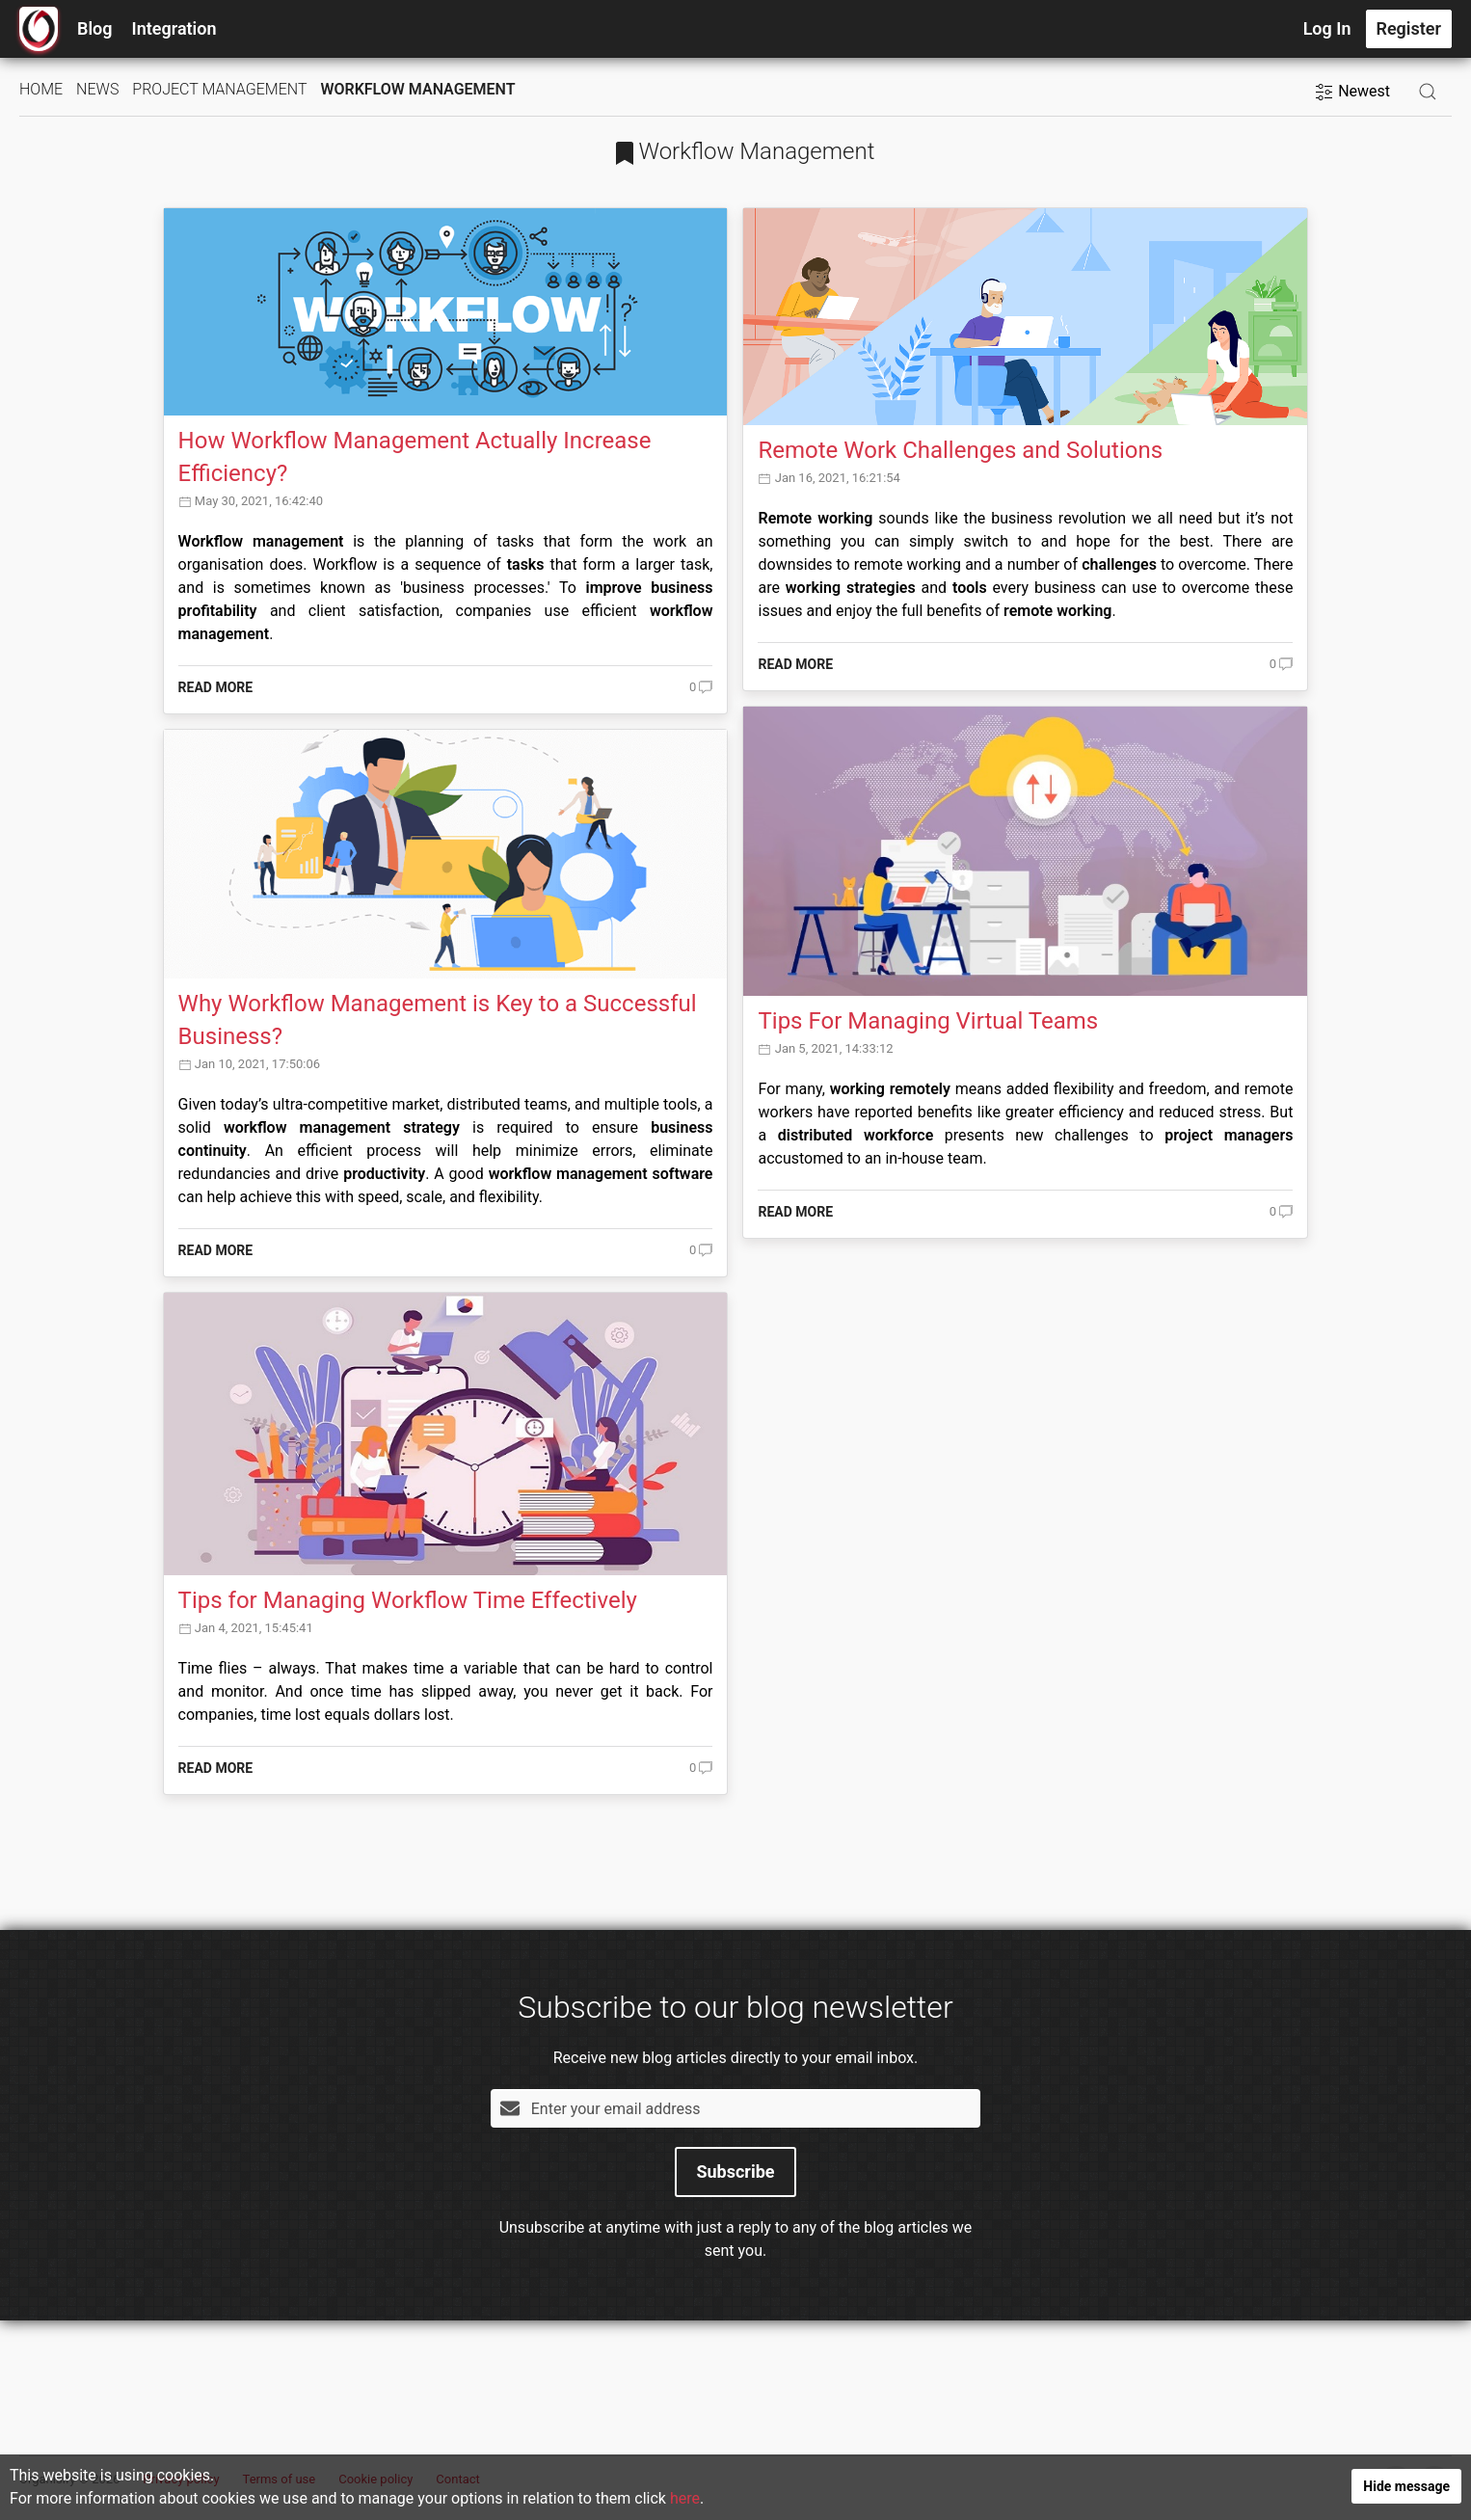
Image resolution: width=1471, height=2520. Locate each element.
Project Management (219, 89)
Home (41, 89)
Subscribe (735, 2171)
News (97, 89)
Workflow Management (417, 89)
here (684, 2501)
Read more (216, 687)
